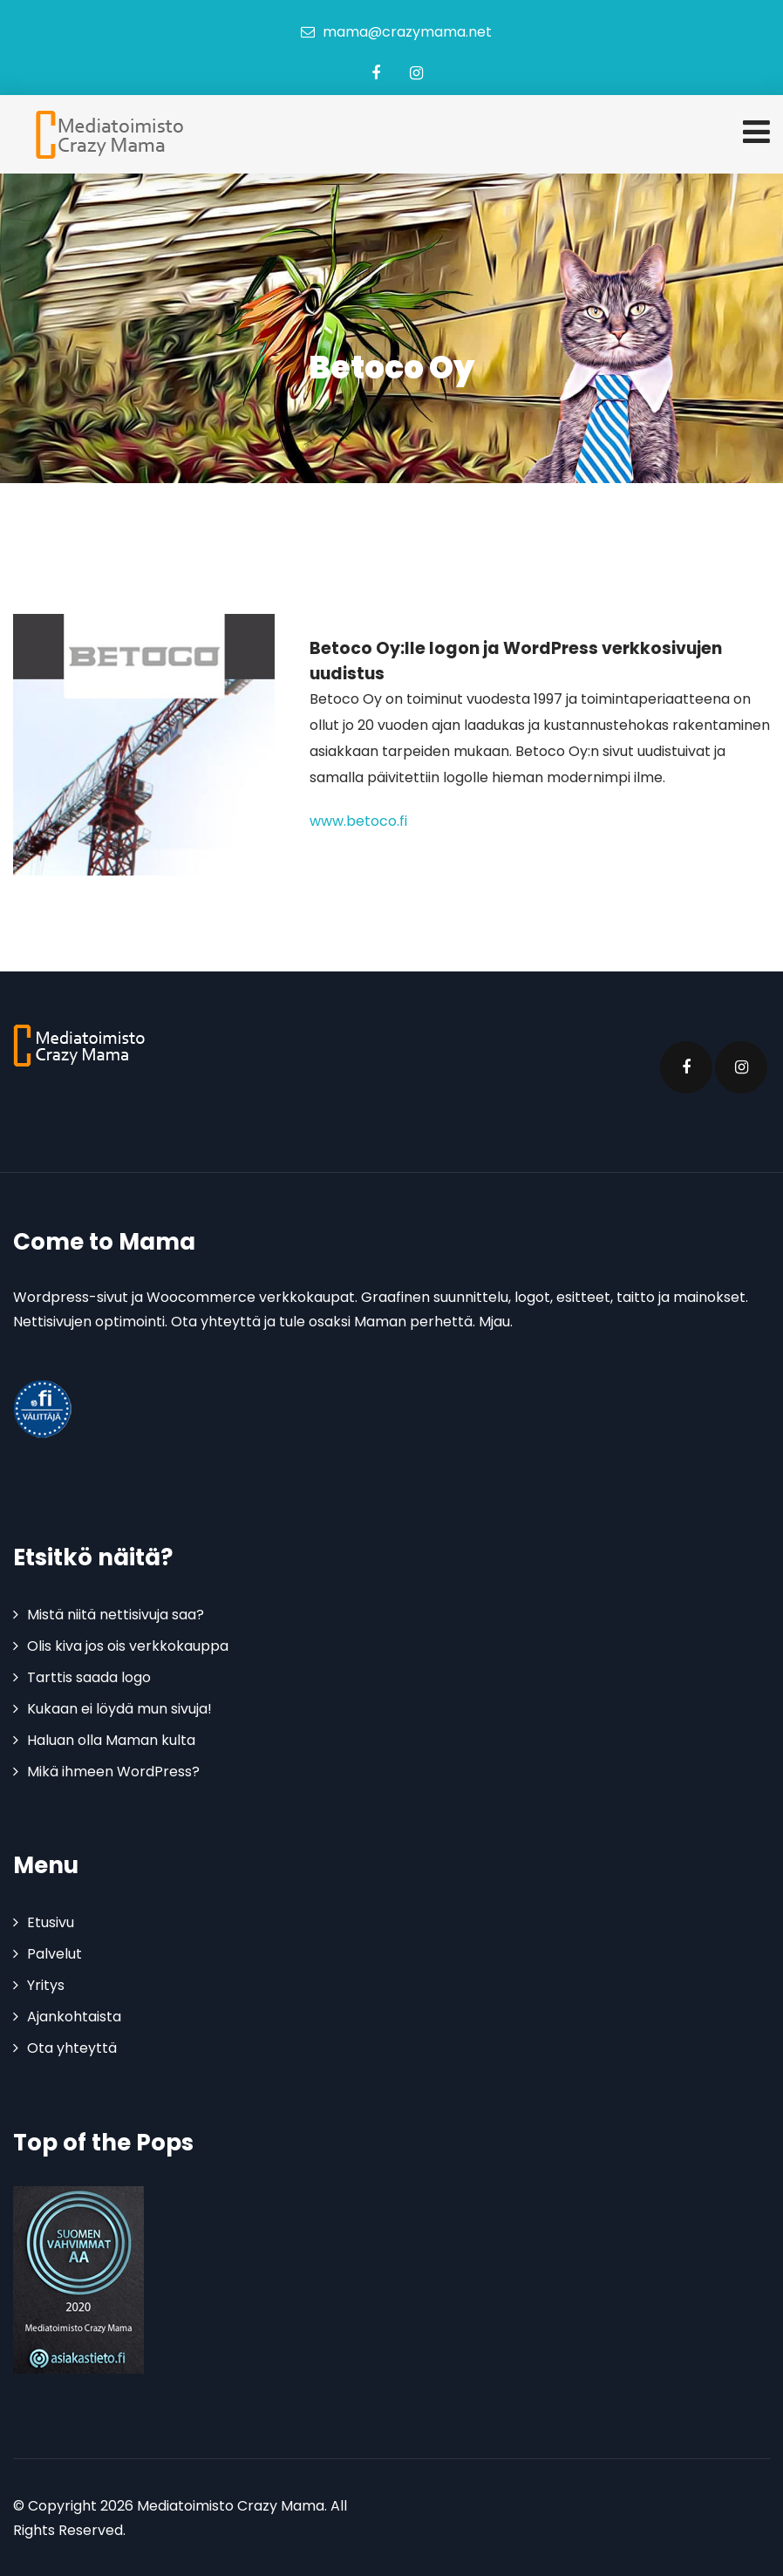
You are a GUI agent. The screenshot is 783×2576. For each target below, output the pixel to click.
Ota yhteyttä (72, 2048)
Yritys (46, 1985)
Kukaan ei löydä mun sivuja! (119, 1709)
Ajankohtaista (74, 2017)
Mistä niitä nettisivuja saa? (115, 1615)
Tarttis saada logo (89, 1677)
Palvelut (54, 1954)
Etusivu (50, 1922)
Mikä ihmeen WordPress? (113, 1772)
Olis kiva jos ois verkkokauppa (127, 1646)
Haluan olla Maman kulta (111, 1740)
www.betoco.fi (358, 821)
